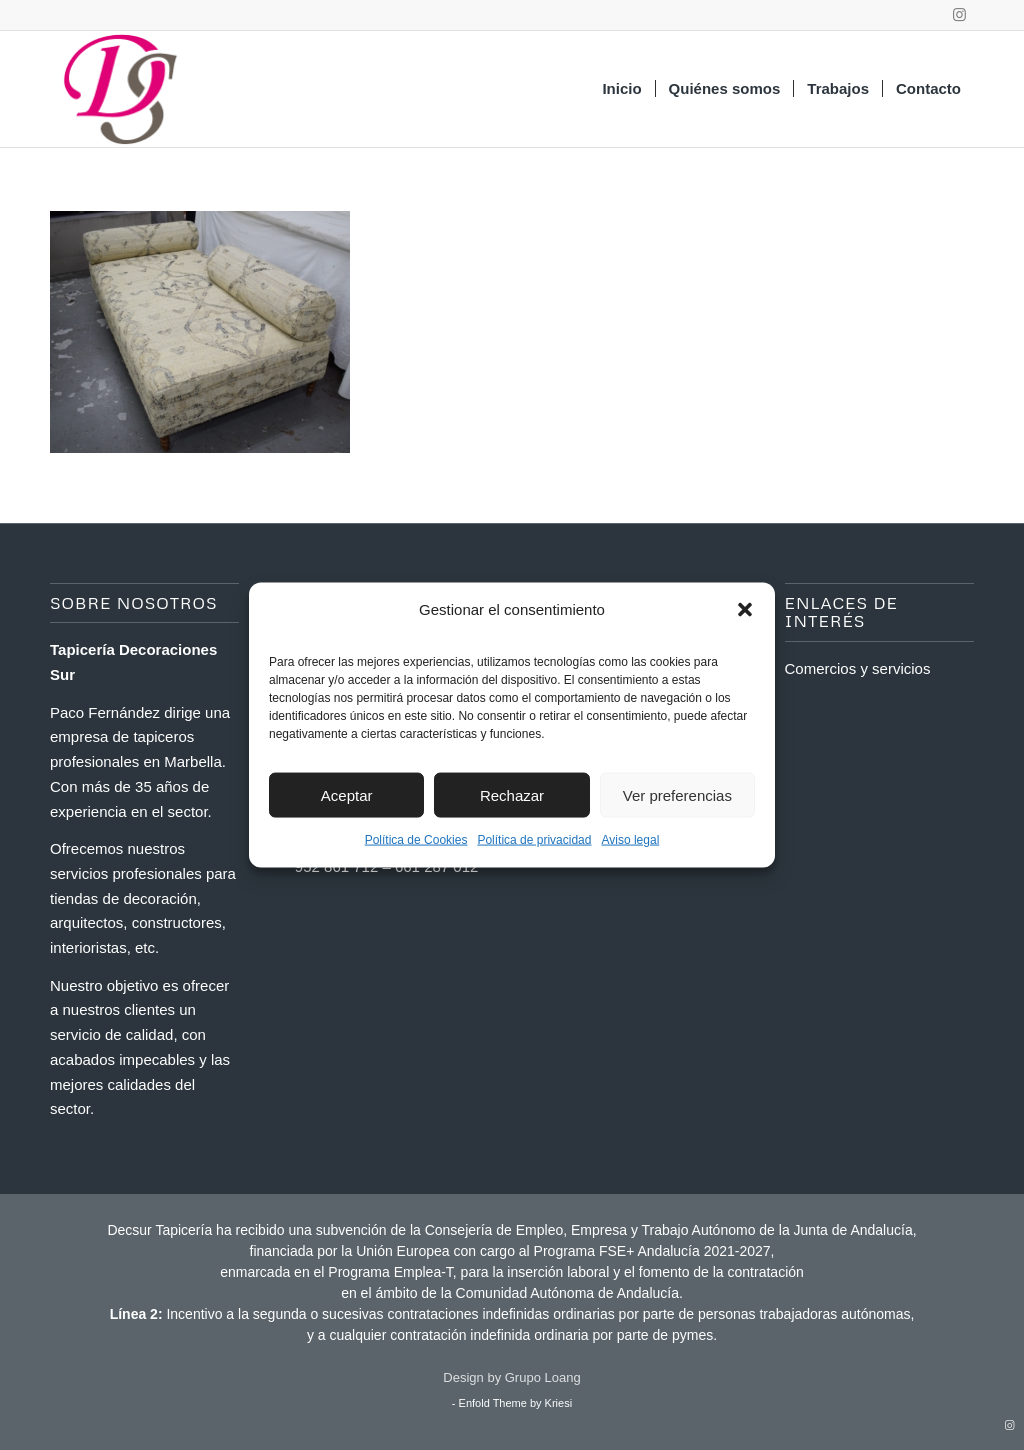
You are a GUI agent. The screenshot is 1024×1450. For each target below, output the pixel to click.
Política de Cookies (416, 840)
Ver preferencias (677, 794)
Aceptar (347, 794)
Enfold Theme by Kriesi (516, 1403)
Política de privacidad (534, 840)
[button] (745, 610)
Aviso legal (630, 840)
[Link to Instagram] (959, 15)
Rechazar (512, 794)
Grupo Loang (543, 1377)
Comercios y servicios (858, 668)
